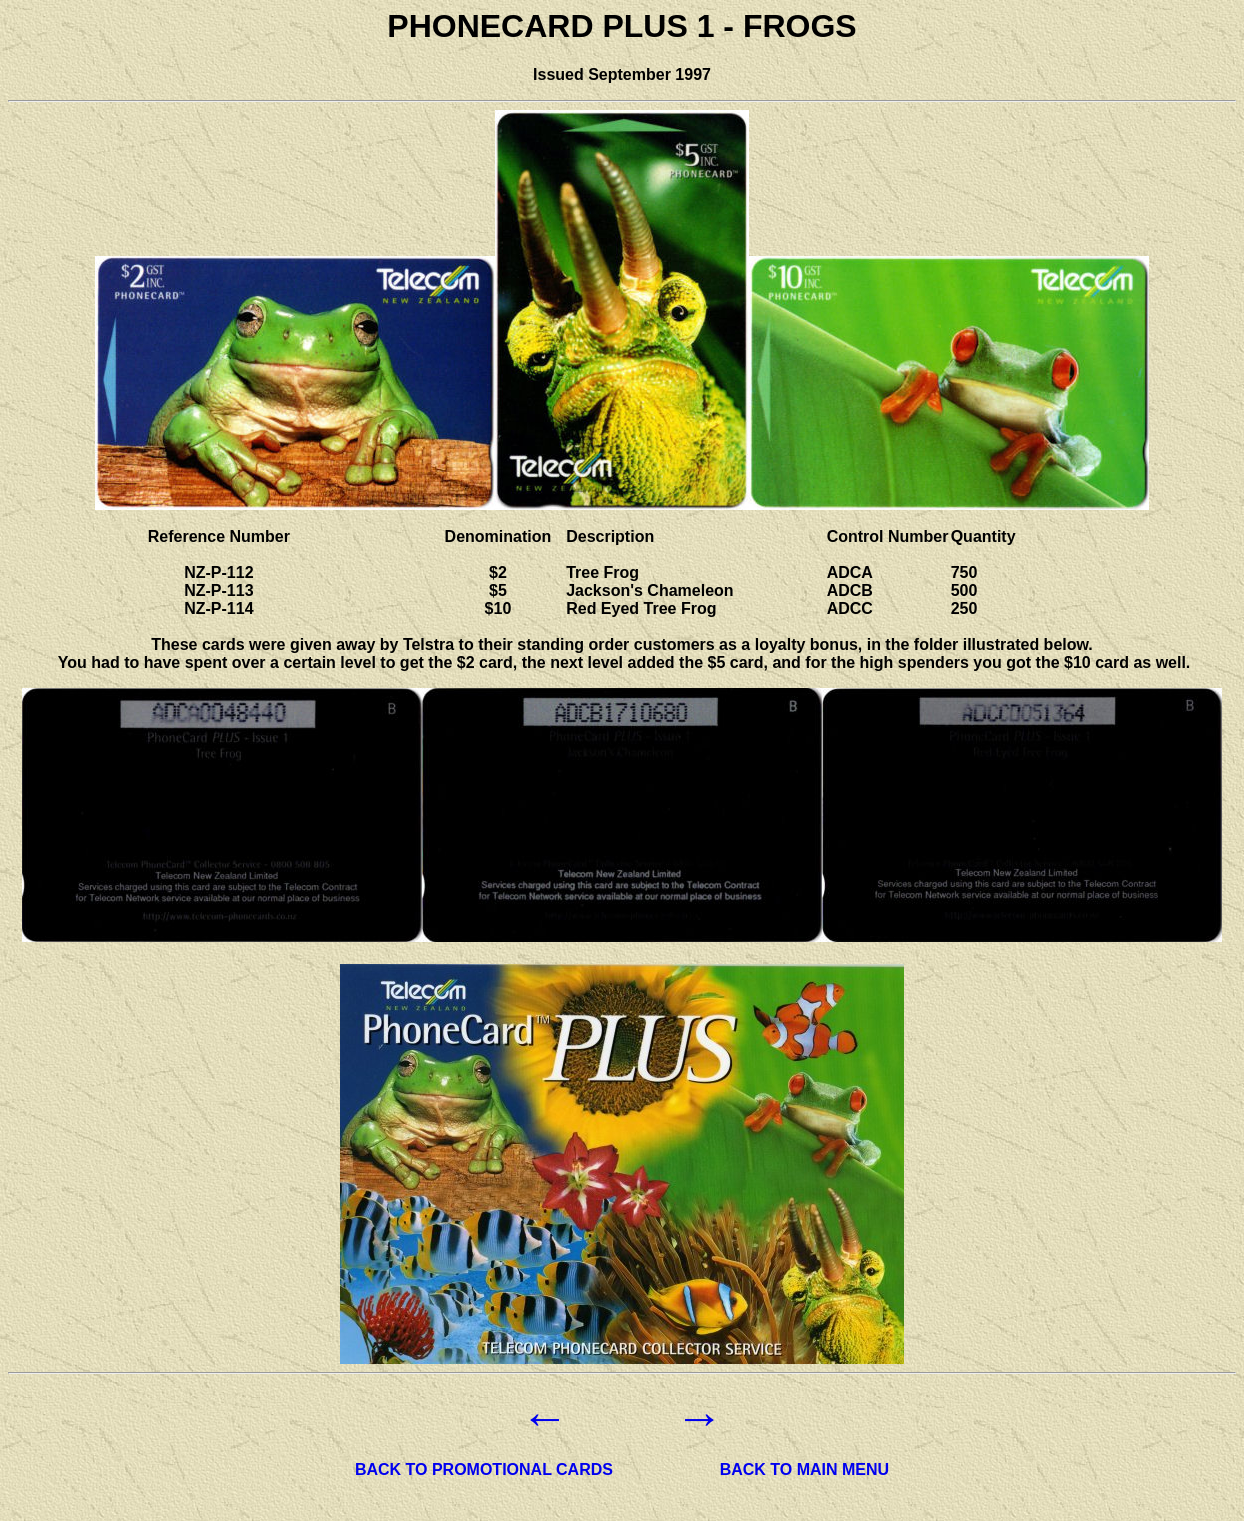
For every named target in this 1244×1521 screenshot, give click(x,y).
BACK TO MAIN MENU (804, 1469)
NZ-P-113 (218, 590)
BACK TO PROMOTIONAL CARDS (484, 1469)
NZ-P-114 (218, 608)
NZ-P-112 (218, 572)
